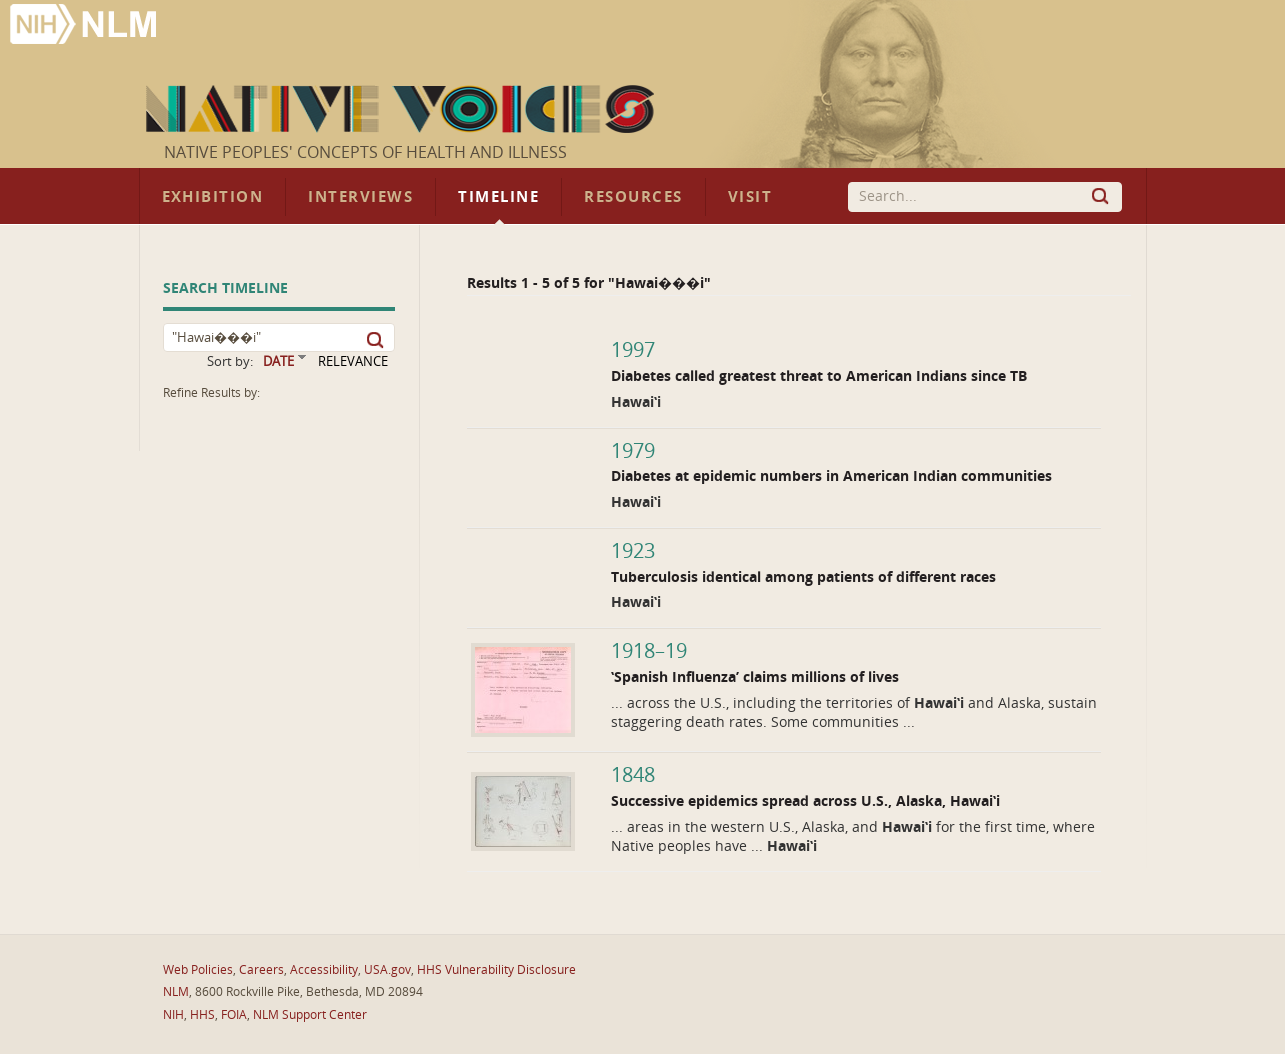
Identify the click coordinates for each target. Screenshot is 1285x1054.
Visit (750, 197)
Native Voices (402, 109)
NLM (176, 992)
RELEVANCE (353, 361)
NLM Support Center (310, 1015)
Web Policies (198, 970)
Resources (633, 197)
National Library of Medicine (85, 26)
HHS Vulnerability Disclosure (496, 970)
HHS (202, 1015)
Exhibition (213, 197)
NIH (173, 1015)
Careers (261, 970)
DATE (278, 361)
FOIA (234, 1015)
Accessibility (324, 970)
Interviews (360, 197)
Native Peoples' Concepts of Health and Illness (365, 152)
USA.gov (387, 970)
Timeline (498, 197)
